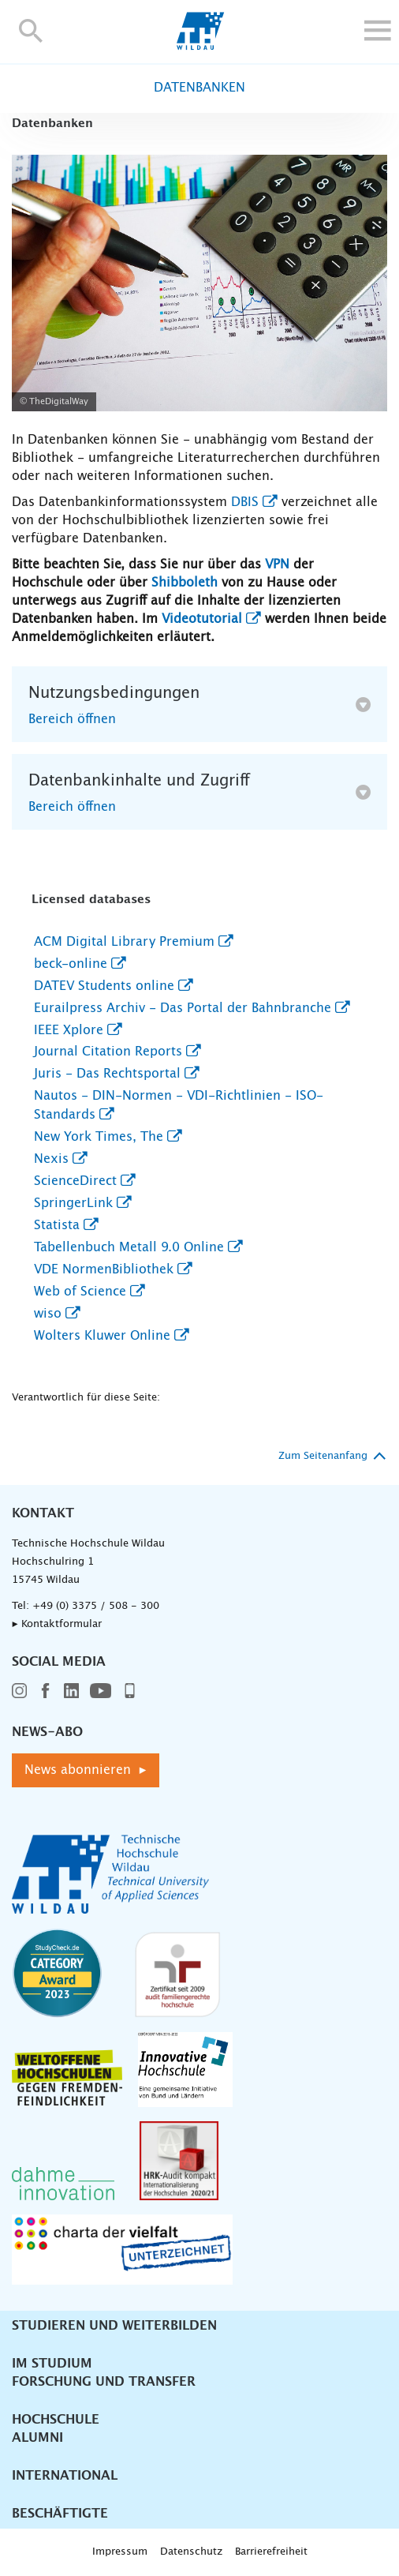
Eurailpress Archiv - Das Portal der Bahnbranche (182, 1008)
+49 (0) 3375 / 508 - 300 (95, 1606)
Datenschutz (191, 2552)
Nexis (51, 1159)
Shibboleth (184, 582)
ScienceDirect (75, 1181)
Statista (57, 1225)
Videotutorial (202, 619)
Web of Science (80, 1291)
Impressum (119, 2552)
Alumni (37, 2438)
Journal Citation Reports (108, 1051)
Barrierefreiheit (271, 2552)
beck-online (70, 964)
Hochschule (55, 2419)
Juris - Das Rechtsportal (107, 1073)
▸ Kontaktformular (57, 1624)
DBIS (245, 502)
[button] (31, 30)
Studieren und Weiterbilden (114, 2325)
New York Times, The (98, 1137)
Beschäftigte (60, 2513)
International (64, 2475)
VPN (277, 564)
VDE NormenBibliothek (103, 1269)
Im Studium (52, 2363)
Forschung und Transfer (104, 2381)
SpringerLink (73, 1203)
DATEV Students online (104, 986)
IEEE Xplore (68, 1030)
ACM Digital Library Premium (124, 942)
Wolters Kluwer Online (102, 1335)
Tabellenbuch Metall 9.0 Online (129, 1247)
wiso (48, 1313)
